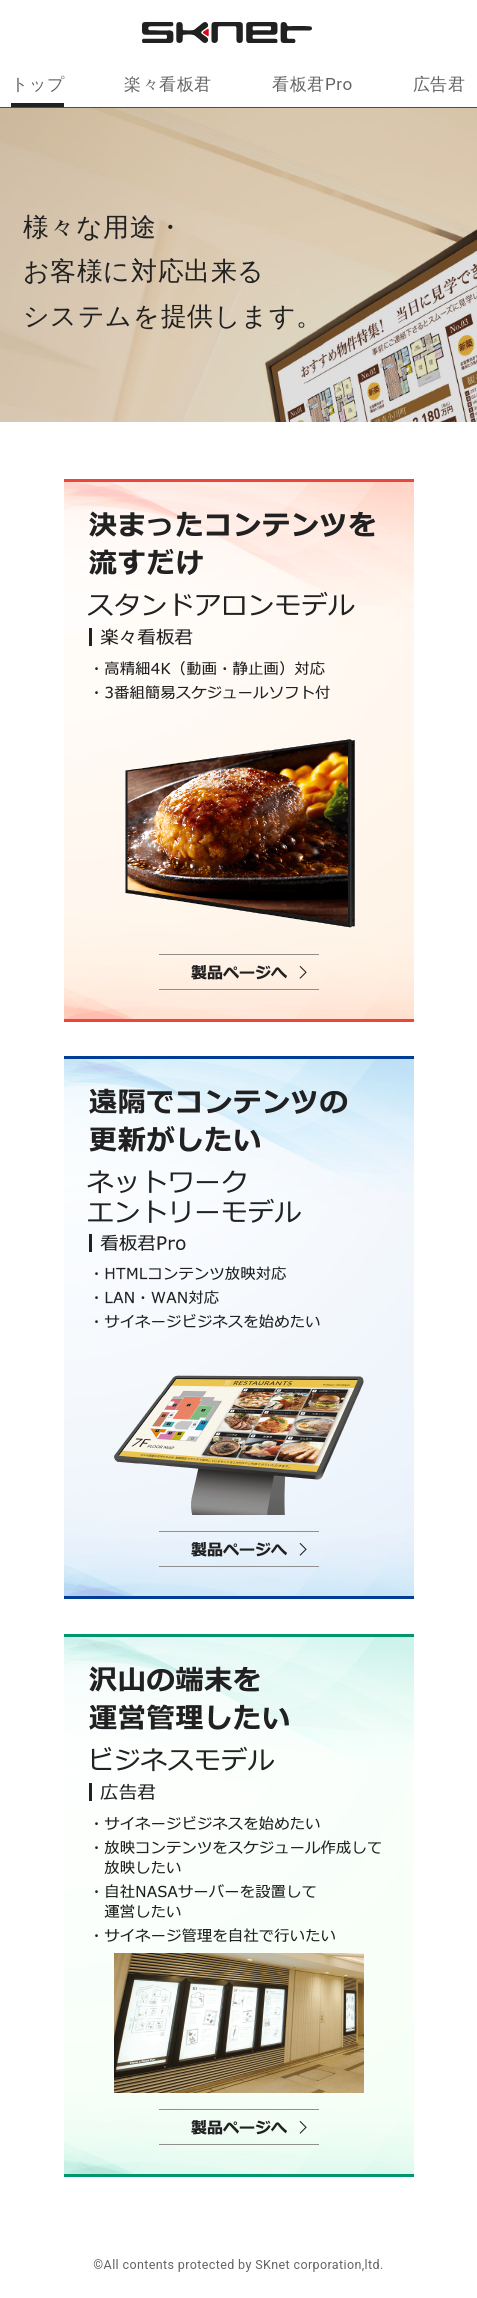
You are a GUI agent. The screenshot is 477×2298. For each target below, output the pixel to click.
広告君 (439, 84)
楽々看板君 (168, 84)
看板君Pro (312, 84)
